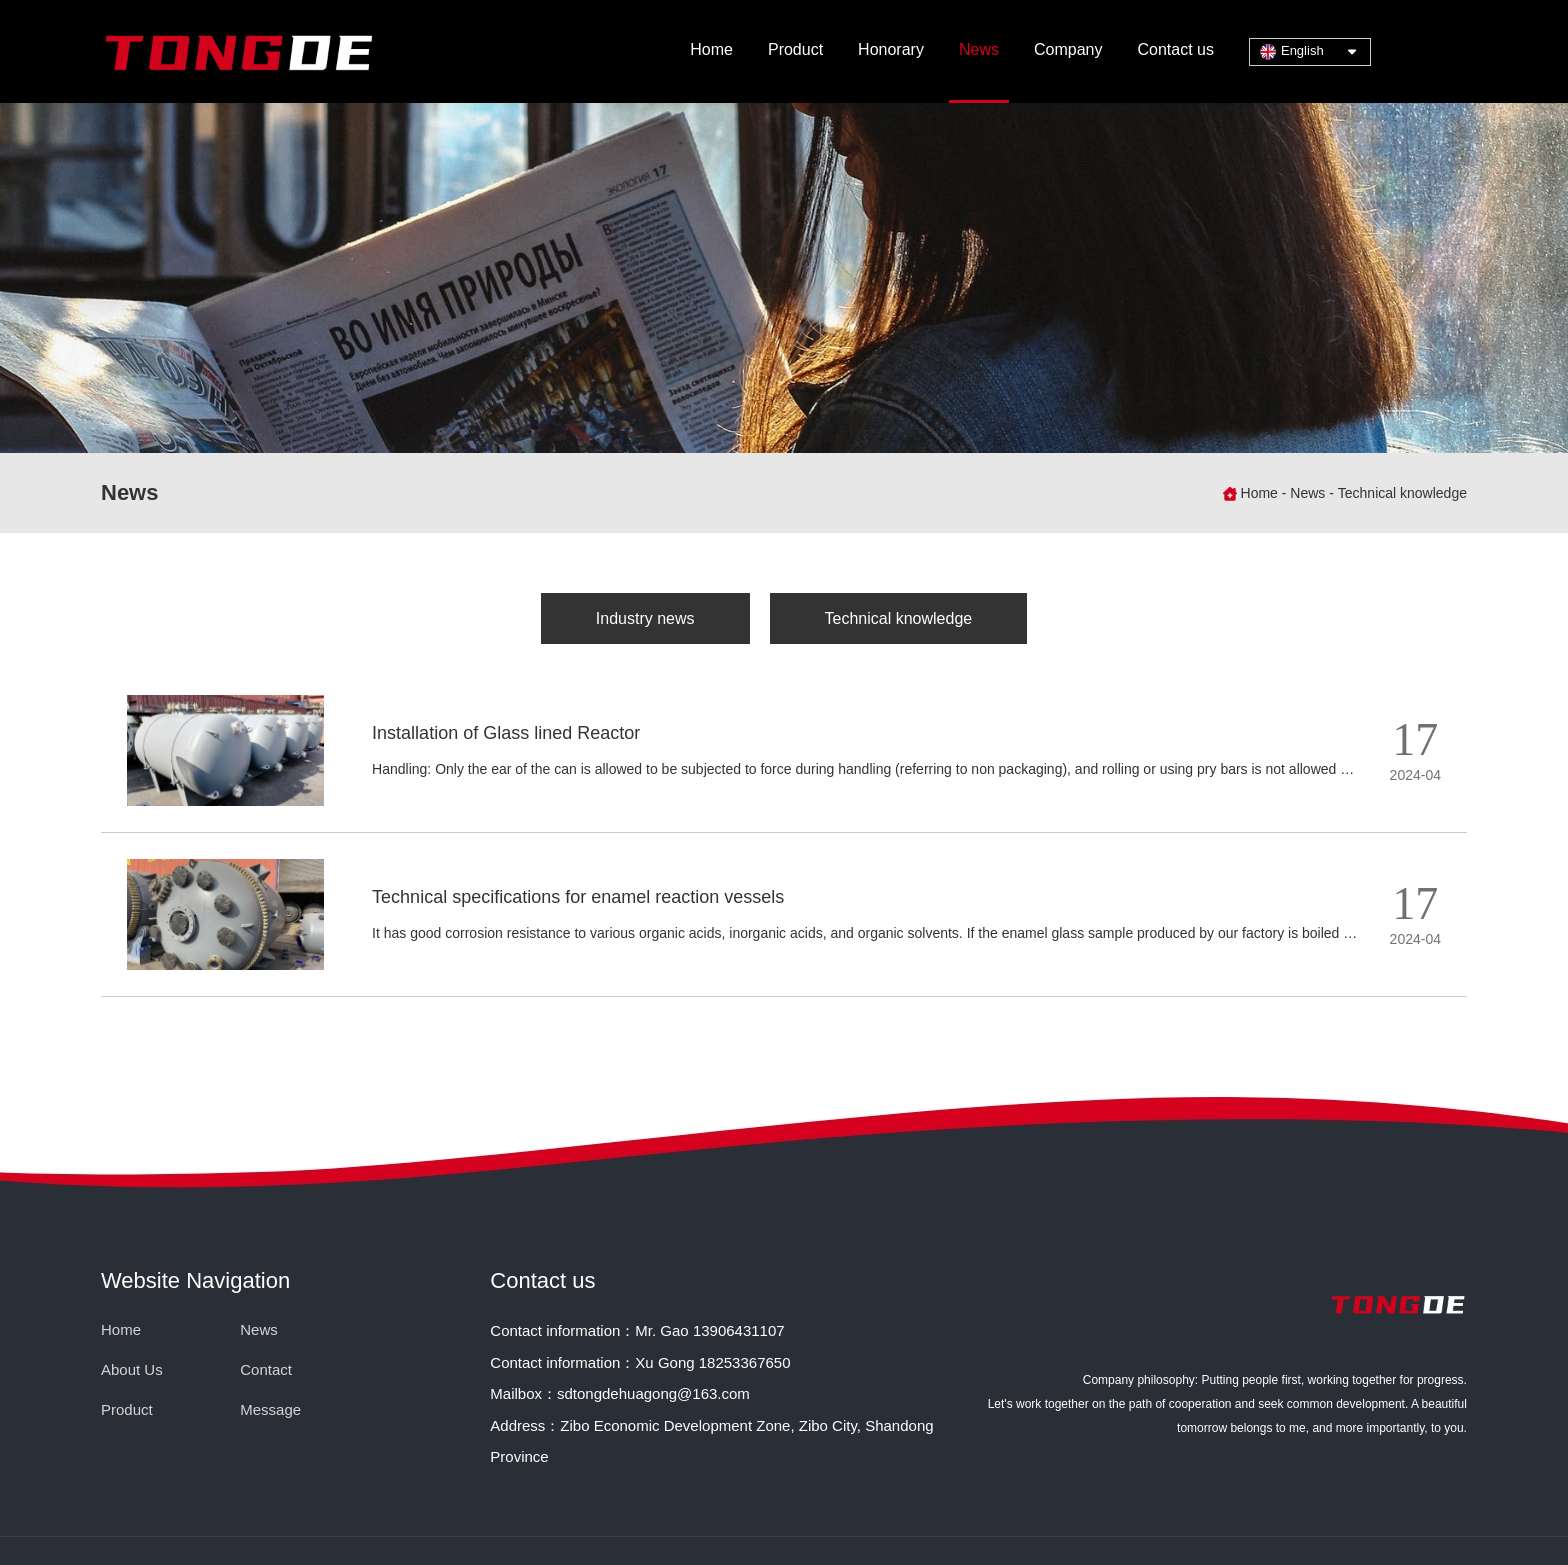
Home (711, 49)
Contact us (1175, 49)
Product (795, 49)
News (979, 49)
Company (1068, 49)
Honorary (891, 49)
